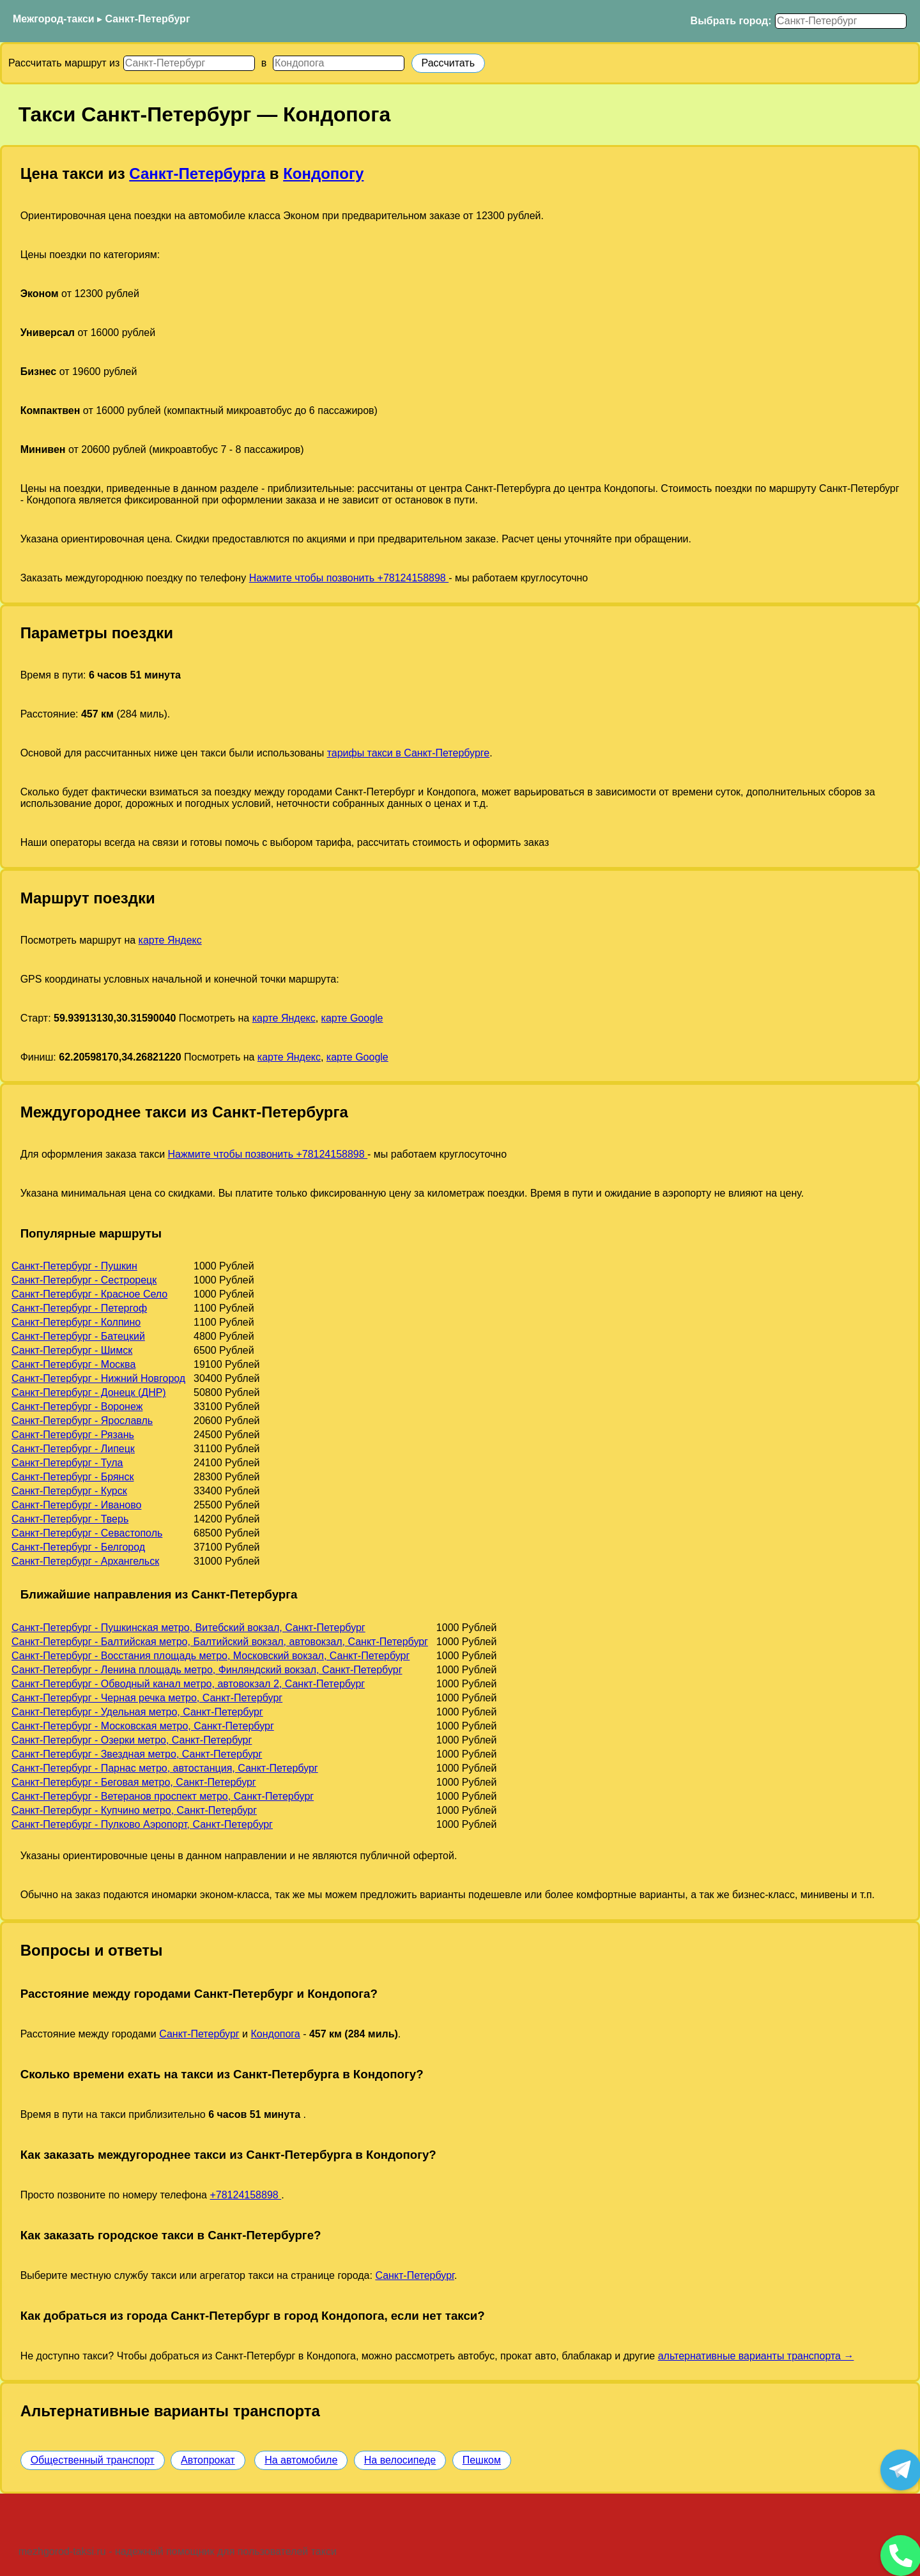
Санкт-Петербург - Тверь (70, 1519)
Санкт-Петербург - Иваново (76, 1504)
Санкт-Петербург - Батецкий (78, 1336)
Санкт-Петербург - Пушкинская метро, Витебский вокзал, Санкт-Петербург (188, 1627)
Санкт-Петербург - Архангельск (85, 1561)
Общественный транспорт (93, 2460)
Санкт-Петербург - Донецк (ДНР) (89, 1392)
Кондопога (275, 2033)
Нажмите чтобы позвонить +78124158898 (349, 577)
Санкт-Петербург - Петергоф (79, 1308)
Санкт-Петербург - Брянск (73, 1476)
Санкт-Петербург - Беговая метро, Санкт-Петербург (134, 1782)
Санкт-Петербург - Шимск (72, 1350)
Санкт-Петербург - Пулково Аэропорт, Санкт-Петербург (142, 1824)
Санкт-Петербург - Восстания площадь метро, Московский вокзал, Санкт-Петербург (211, 1655)
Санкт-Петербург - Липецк (73, 1448)
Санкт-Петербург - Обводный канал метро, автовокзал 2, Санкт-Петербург (188, 1683)
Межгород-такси (54, 18)
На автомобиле (300, 2460)
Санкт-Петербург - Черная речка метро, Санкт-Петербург (147, 1697)
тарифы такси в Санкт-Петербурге (408, 752)
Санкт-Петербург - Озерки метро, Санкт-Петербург (132, 1740)
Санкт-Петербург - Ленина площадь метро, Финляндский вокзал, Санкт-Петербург (207, 1669)
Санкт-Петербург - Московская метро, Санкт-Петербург (143, 1726)
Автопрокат (208, 2460)
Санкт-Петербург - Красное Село (89, 1294)
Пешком (482, 2460)
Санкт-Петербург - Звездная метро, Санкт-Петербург (137, 1754)
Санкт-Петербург (147, 18)
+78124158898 (245, 2194)
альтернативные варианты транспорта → (756, 2355)
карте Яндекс (170, 940)
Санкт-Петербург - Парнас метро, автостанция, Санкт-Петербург (165, 1768)
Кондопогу (323, 173)
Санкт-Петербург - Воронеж (77, 1406)
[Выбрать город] (841, 21)
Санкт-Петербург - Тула (67, 1462)
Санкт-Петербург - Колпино (76, 1322)
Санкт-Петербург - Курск (69, 1490)
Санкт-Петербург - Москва (73, 1364)
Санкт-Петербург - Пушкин (74, 1266)
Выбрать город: (731, 20)
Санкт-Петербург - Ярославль (82, 1420)
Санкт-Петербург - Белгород (78, 1547)
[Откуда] (189, 63)
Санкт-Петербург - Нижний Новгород (98, 1378)
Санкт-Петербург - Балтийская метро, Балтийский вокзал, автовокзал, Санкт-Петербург (220, 1641)
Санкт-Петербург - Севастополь (87, 1533)
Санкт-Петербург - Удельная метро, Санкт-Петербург (137, 1711)
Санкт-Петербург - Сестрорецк (84, 1280)
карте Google (352, 1018)
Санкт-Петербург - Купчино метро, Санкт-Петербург (134, 1810)
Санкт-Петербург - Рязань (73, 1434)
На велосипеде (400, 2460)
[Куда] (338, 63)
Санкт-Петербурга (197, 173)
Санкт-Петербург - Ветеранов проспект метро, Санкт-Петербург (163, 1796)
